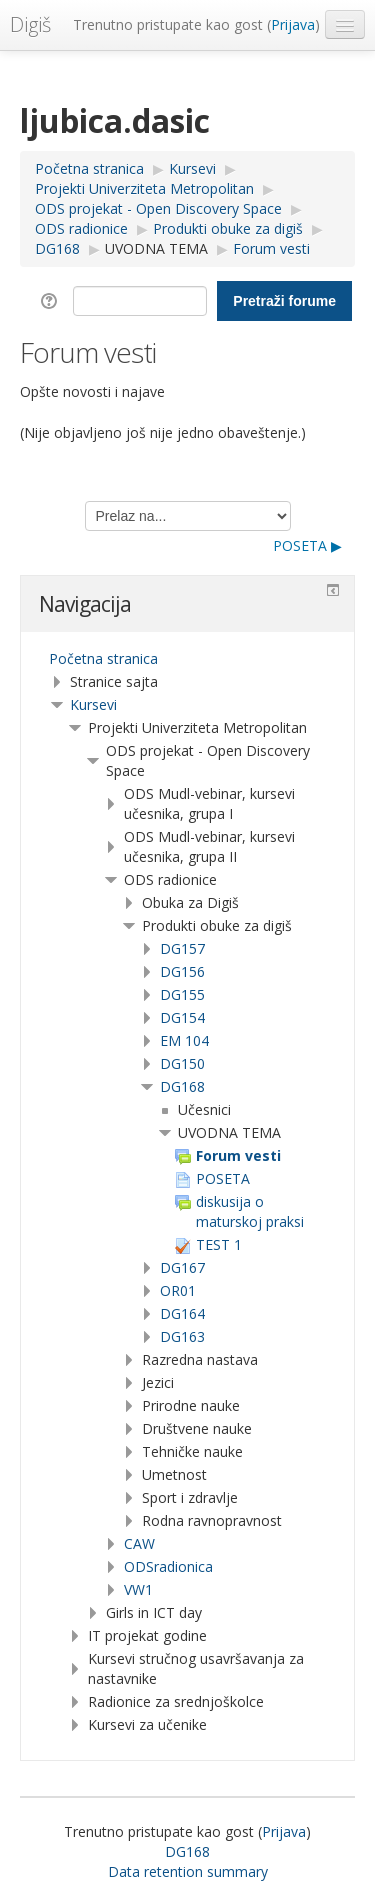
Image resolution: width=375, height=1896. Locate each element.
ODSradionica (168, 1566)
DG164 (182, 1313)
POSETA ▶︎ (307, 545)
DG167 (182, 1267)
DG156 (182, 971)
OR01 (178, 1290)
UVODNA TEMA (156, 248)
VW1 (138, 1589)
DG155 (182, 994)
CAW (139, 1543)
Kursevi (93, 704)
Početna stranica (103, 658)
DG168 (182, 1086)
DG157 (182, 948)
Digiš (30, 24)
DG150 (182, 1063)
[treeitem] (187, 659)
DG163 (182, 1336)
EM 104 (184, 1040)
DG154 (182, 1017)
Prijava (293, 24)
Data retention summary (188, 1871)
